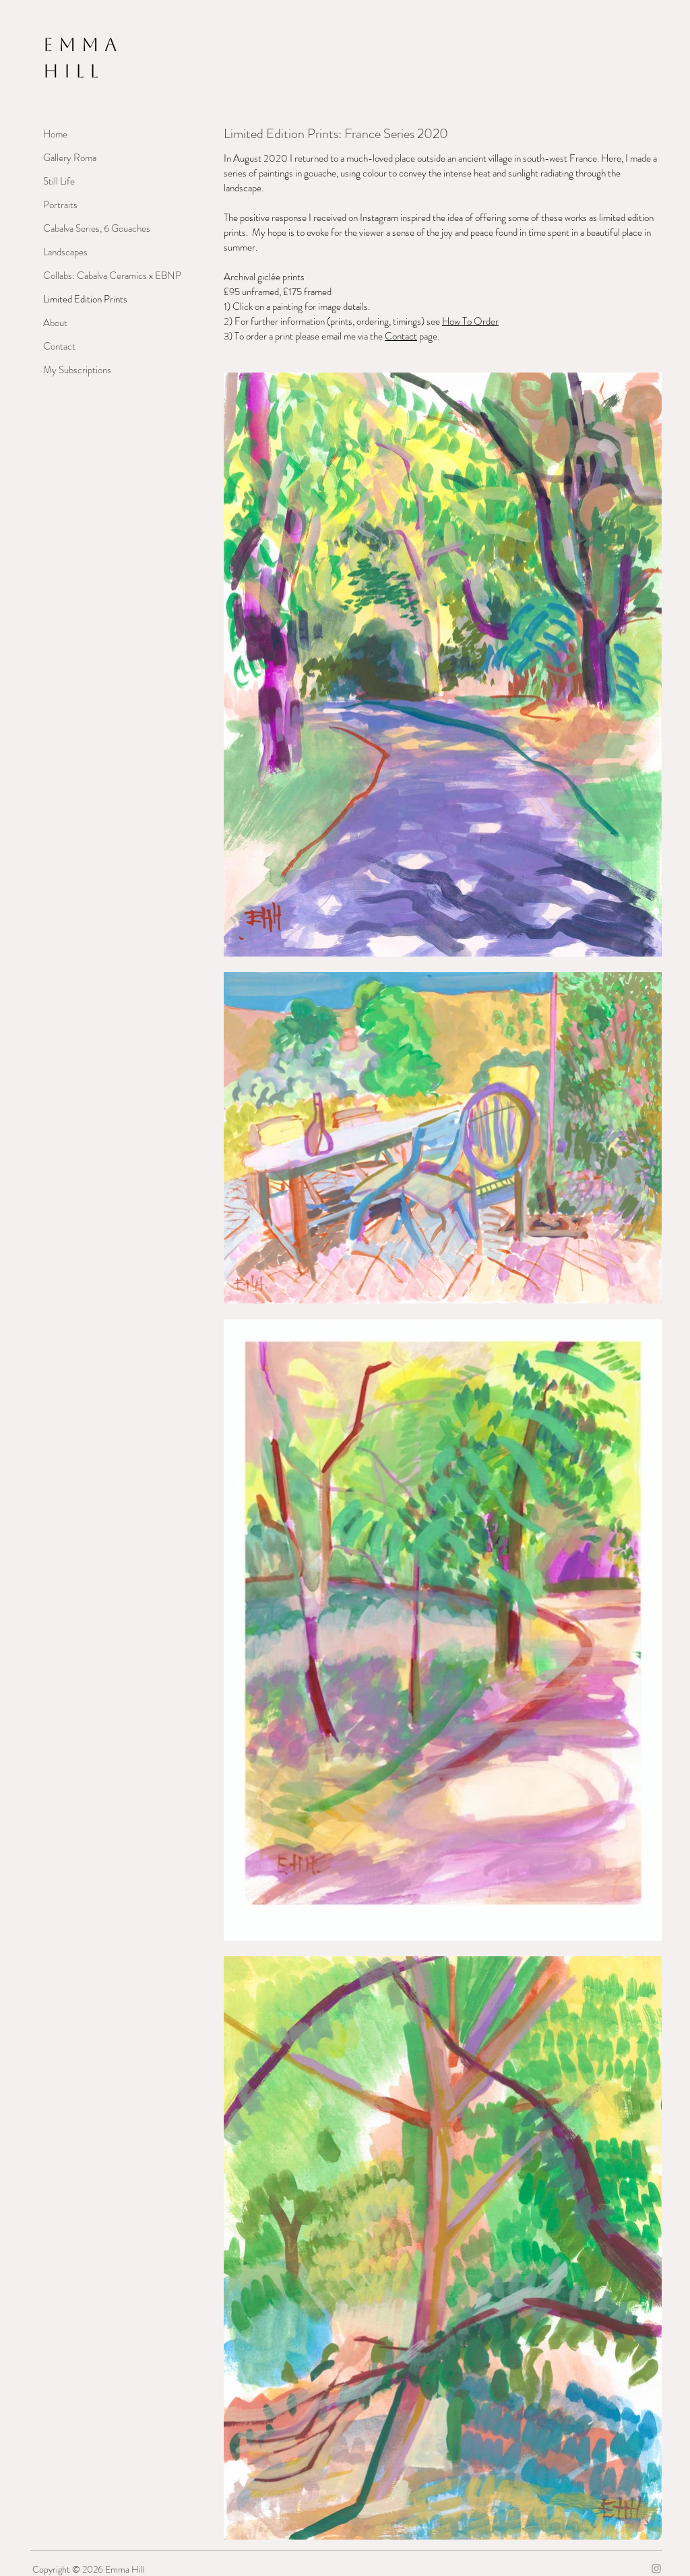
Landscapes (65, 252)
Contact (59, 346)
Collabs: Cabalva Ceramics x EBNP (90, 275)
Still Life (59, 181)
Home (55, 134)
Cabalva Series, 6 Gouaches (90, 228)
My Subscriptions (77, 369)
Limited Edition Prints (85, 299)
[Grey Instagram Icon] (656, 2569)
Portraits (60, 204)
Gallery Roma (69, 157)
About (55, 322)
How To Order (470, 321)
